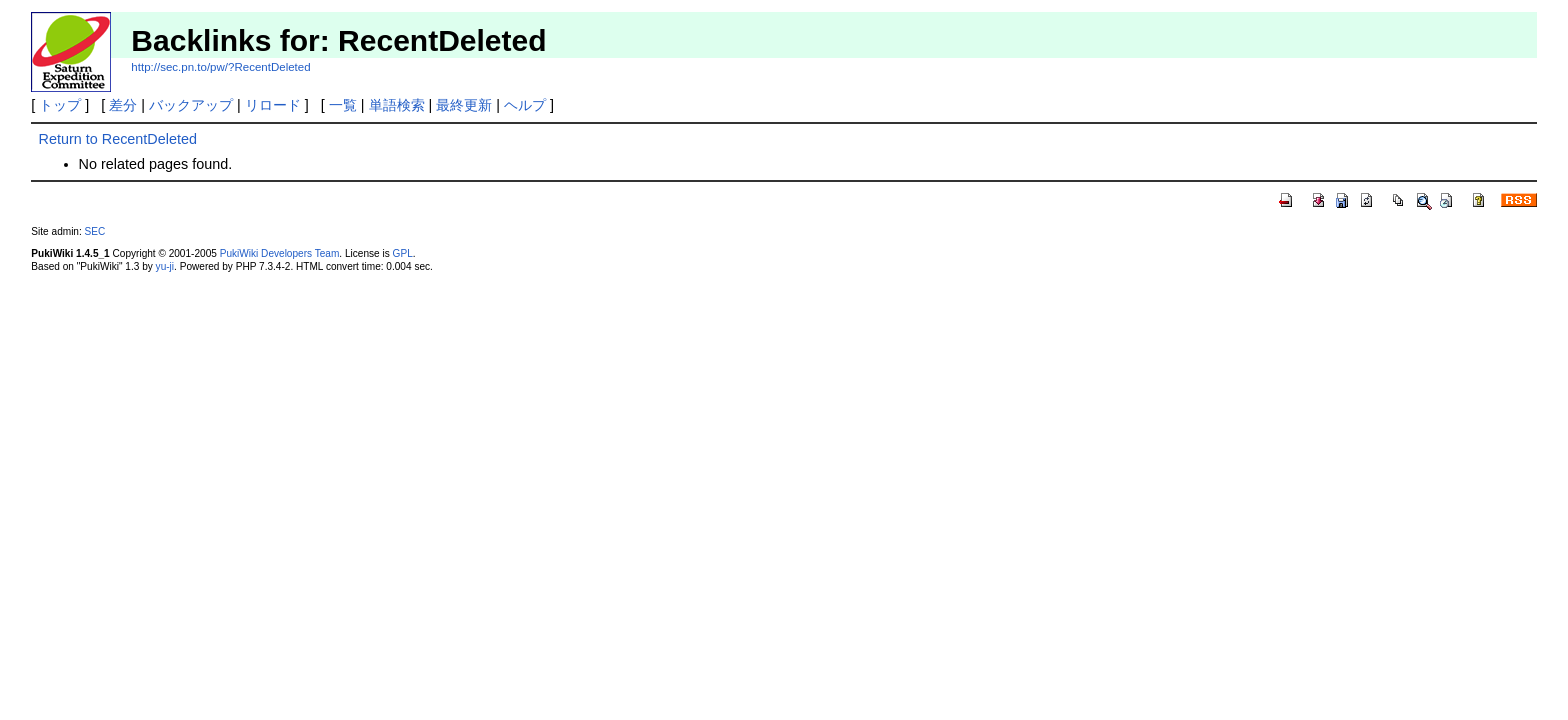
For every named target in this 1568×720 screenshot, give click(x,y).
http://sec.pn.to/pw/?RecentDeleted (220, 67)
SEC (95, 231)
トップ (60, 105)
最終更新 (464, 105)
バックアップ (191, 105)
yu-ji (165, 266)
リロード (273, 105)
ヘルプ (525, 105)
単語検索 (397, 105)
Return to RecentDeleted (118, 139)
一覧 (343, 105)
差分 (123, 105)
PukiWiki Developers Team (280, 253)
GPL (403, 253)
